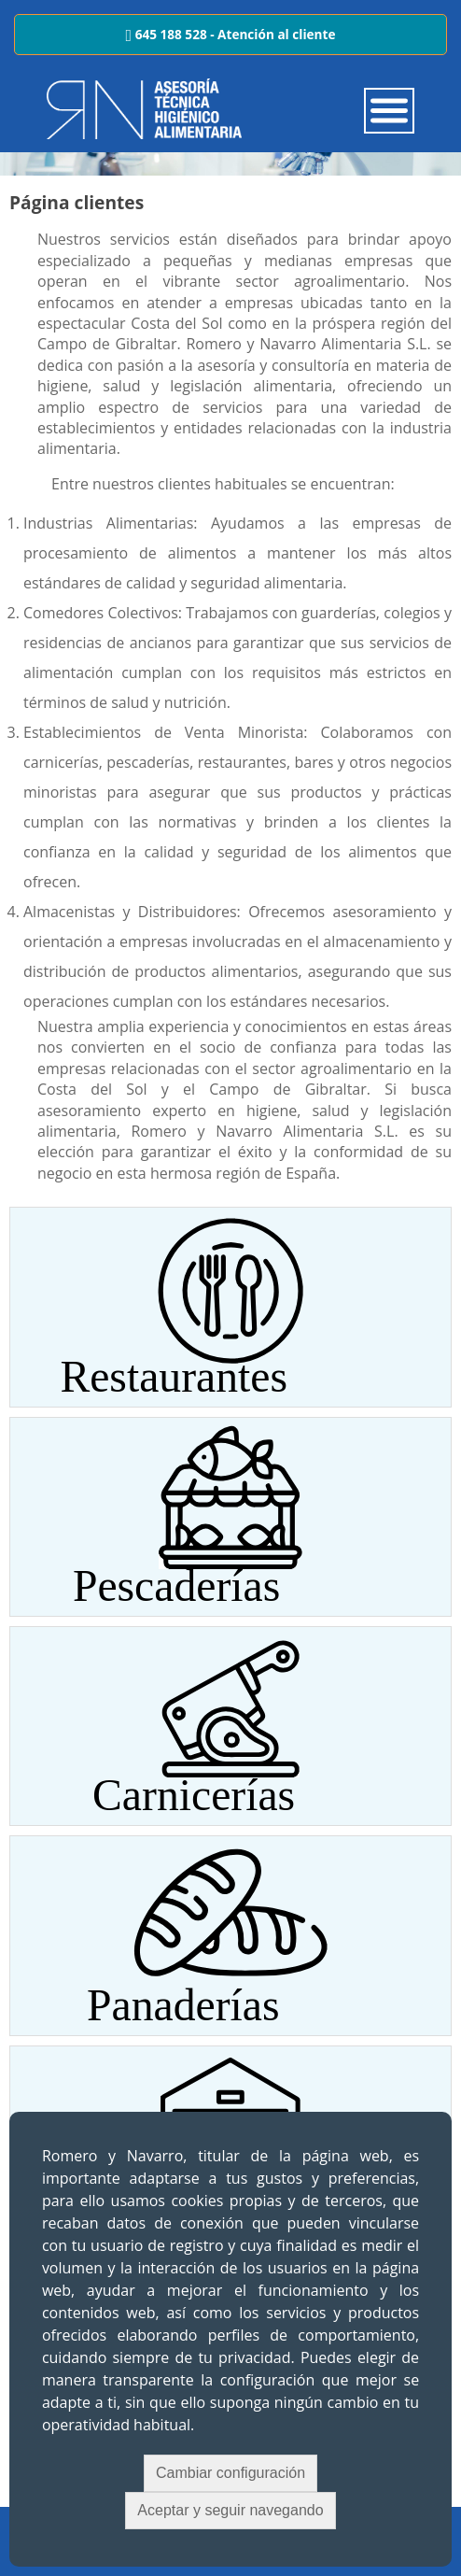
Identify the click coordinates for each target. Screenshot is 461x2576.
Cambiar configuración (230, 2473)
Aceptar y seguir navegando (230, 2510)
